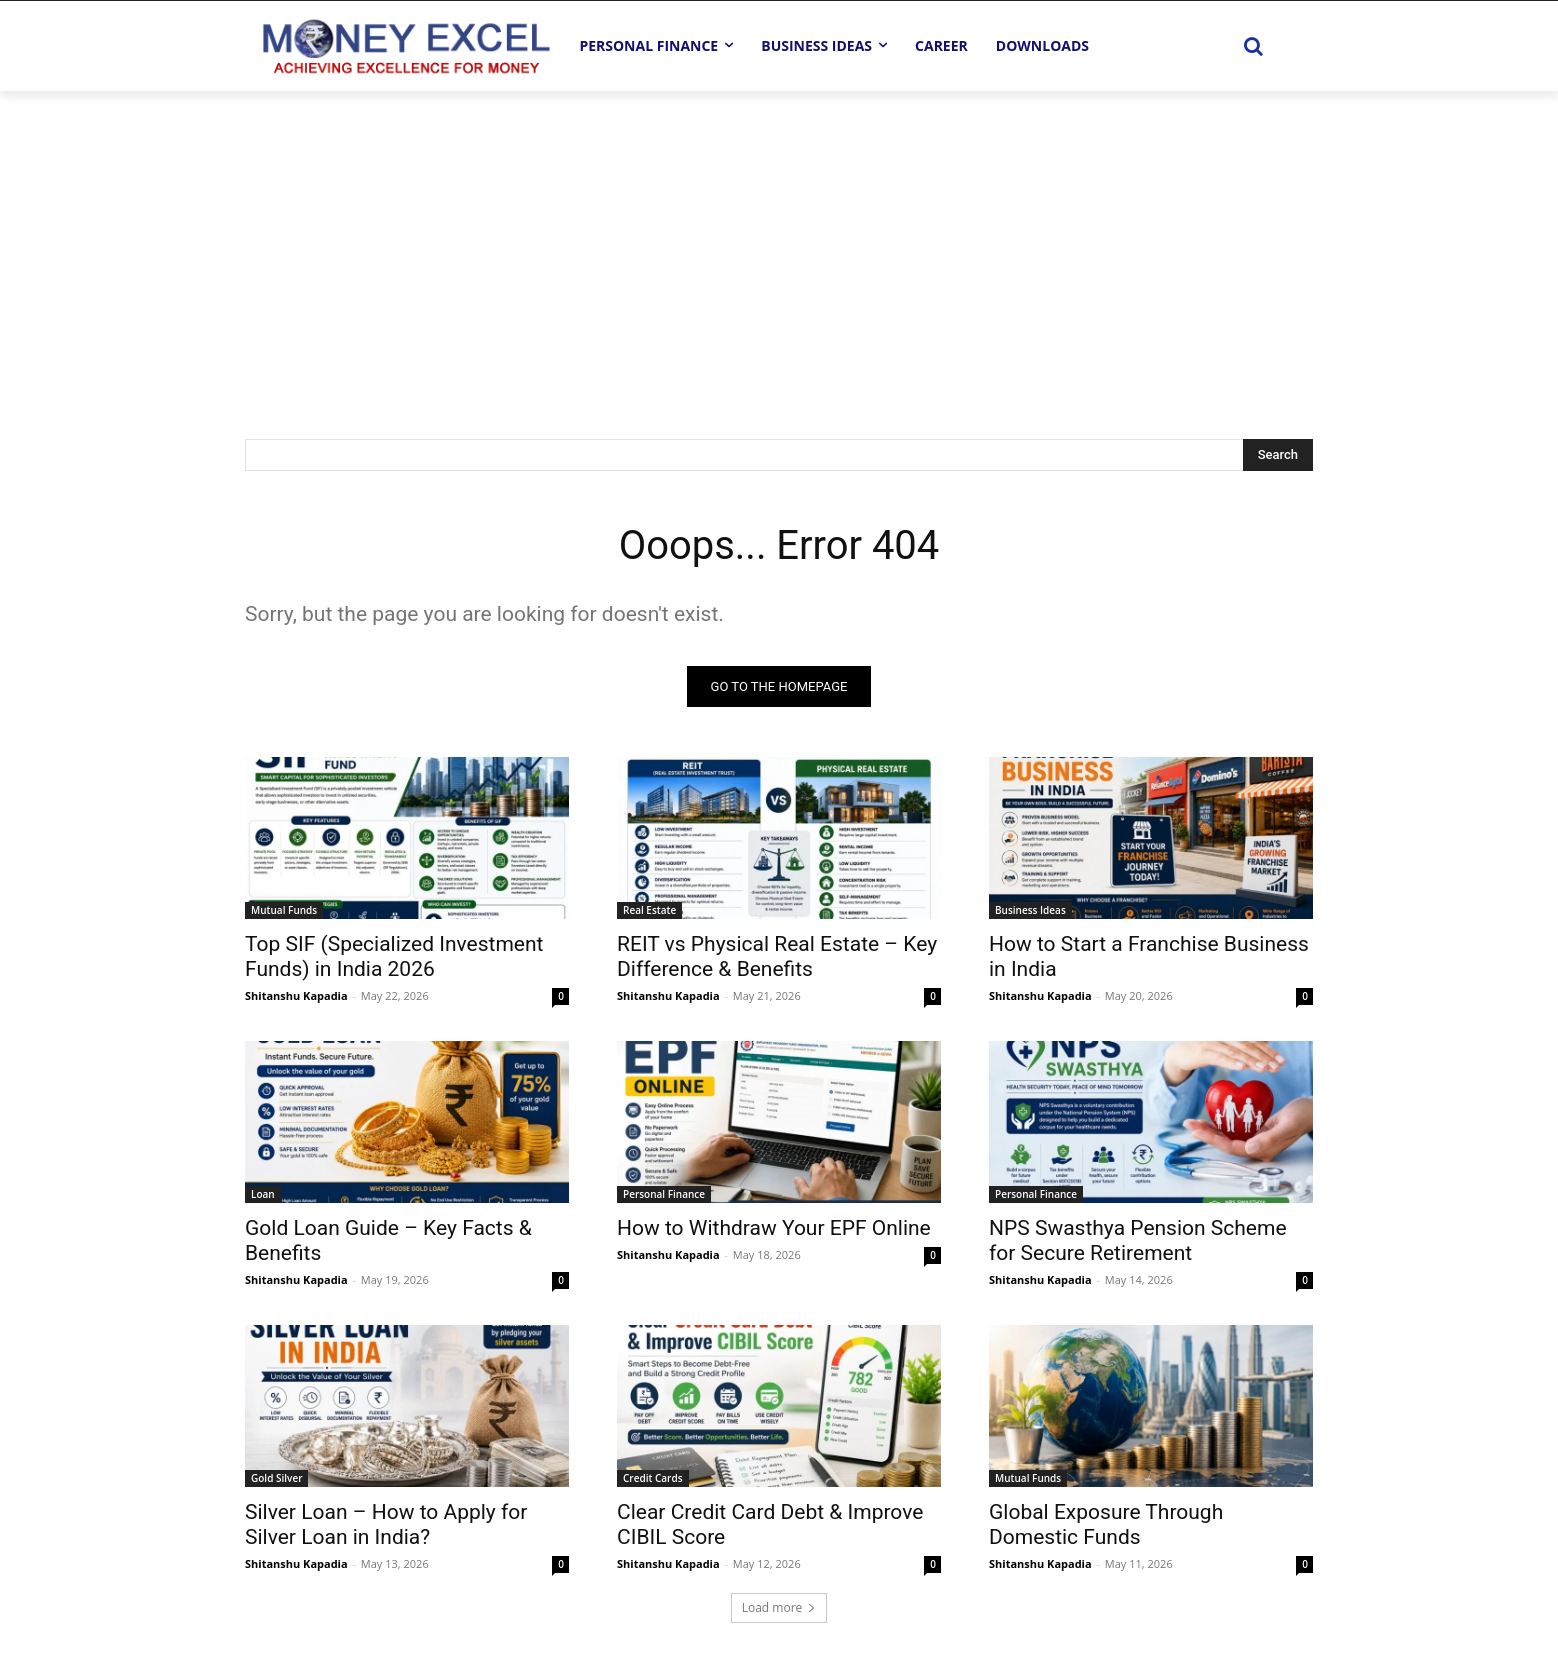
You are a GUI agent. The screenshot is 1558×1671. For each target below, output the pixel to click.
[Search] (1278, 455)
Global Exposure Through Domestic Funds (1106, 1524)
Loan (263, 1194)
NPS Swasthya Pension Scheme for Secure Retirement (1138, 1240)
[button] (1253, 46)
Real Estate (649, 910)
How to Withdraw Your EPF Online (774, 1228)
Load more (779, 1607)
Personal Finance (664, 1194)
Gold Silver (276, 1478)
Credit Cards (653, 1478)
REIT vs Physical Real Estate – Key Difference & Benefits (777, 956)
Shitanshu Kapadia (296, 995)
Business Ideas (1030, 910)
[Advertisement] (779, 241)
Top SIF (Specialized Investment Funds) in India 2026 (394, 956)
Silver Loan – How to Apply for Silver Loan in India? (386, 1524)
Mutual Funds (284, 910)
